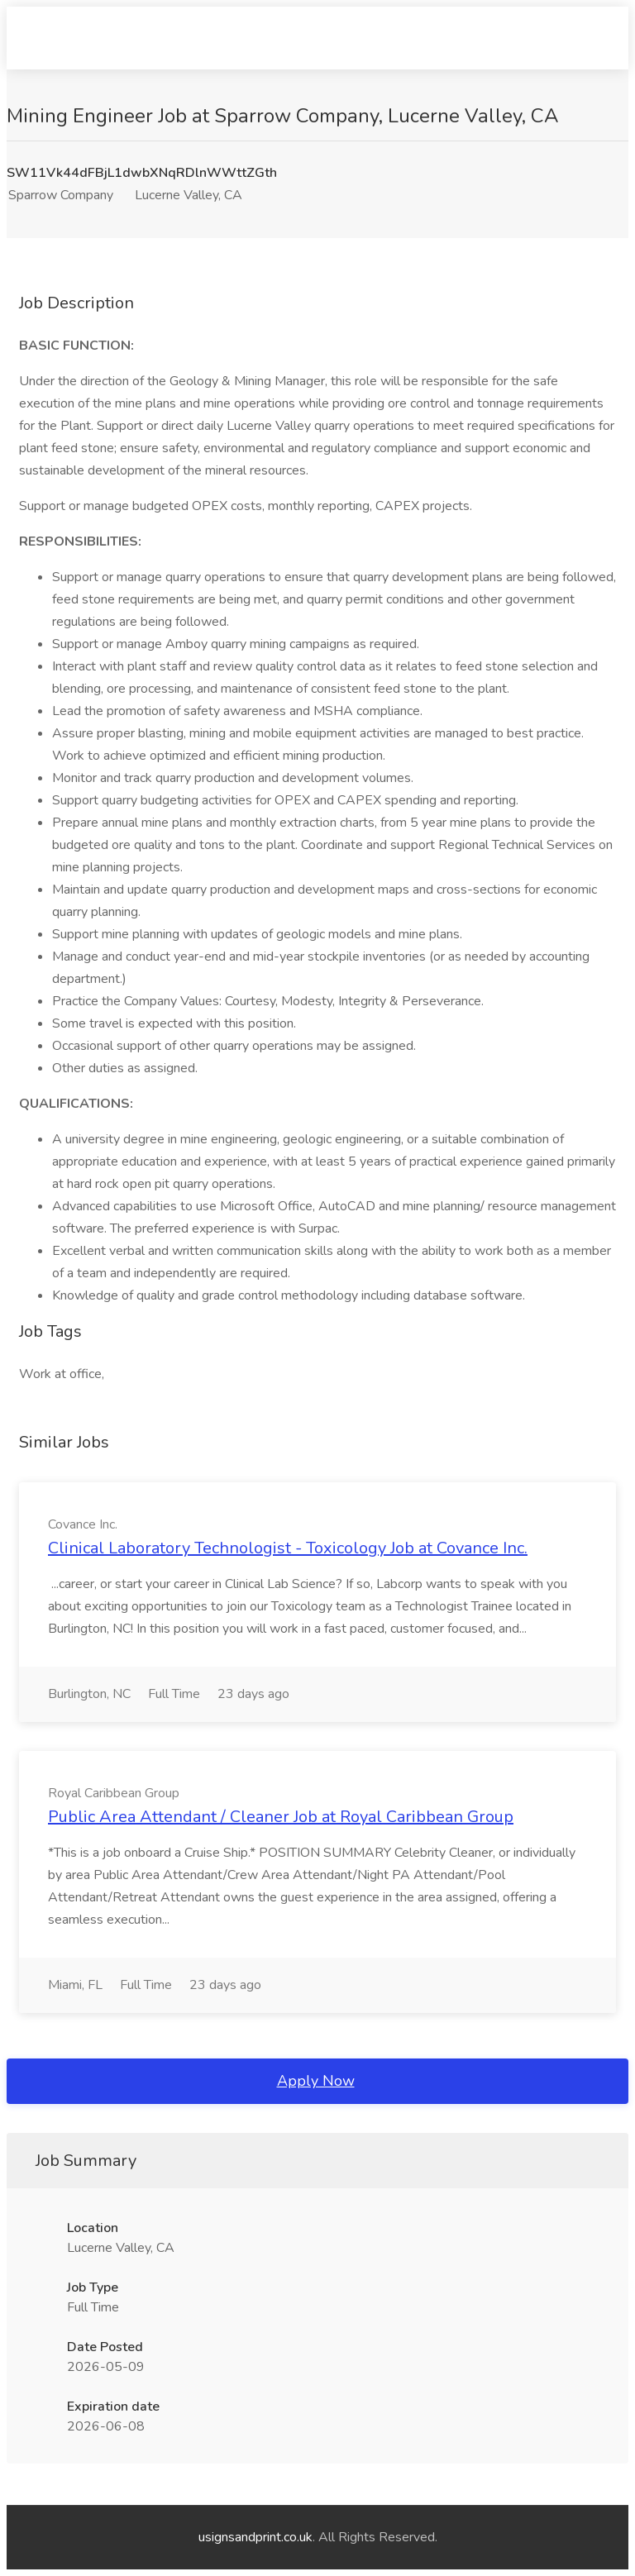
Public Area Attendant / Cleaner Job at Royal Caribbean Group (280, 1817)
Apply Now (316, 2081)
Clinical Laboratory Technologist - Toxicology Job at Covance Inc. (288, 1548)
